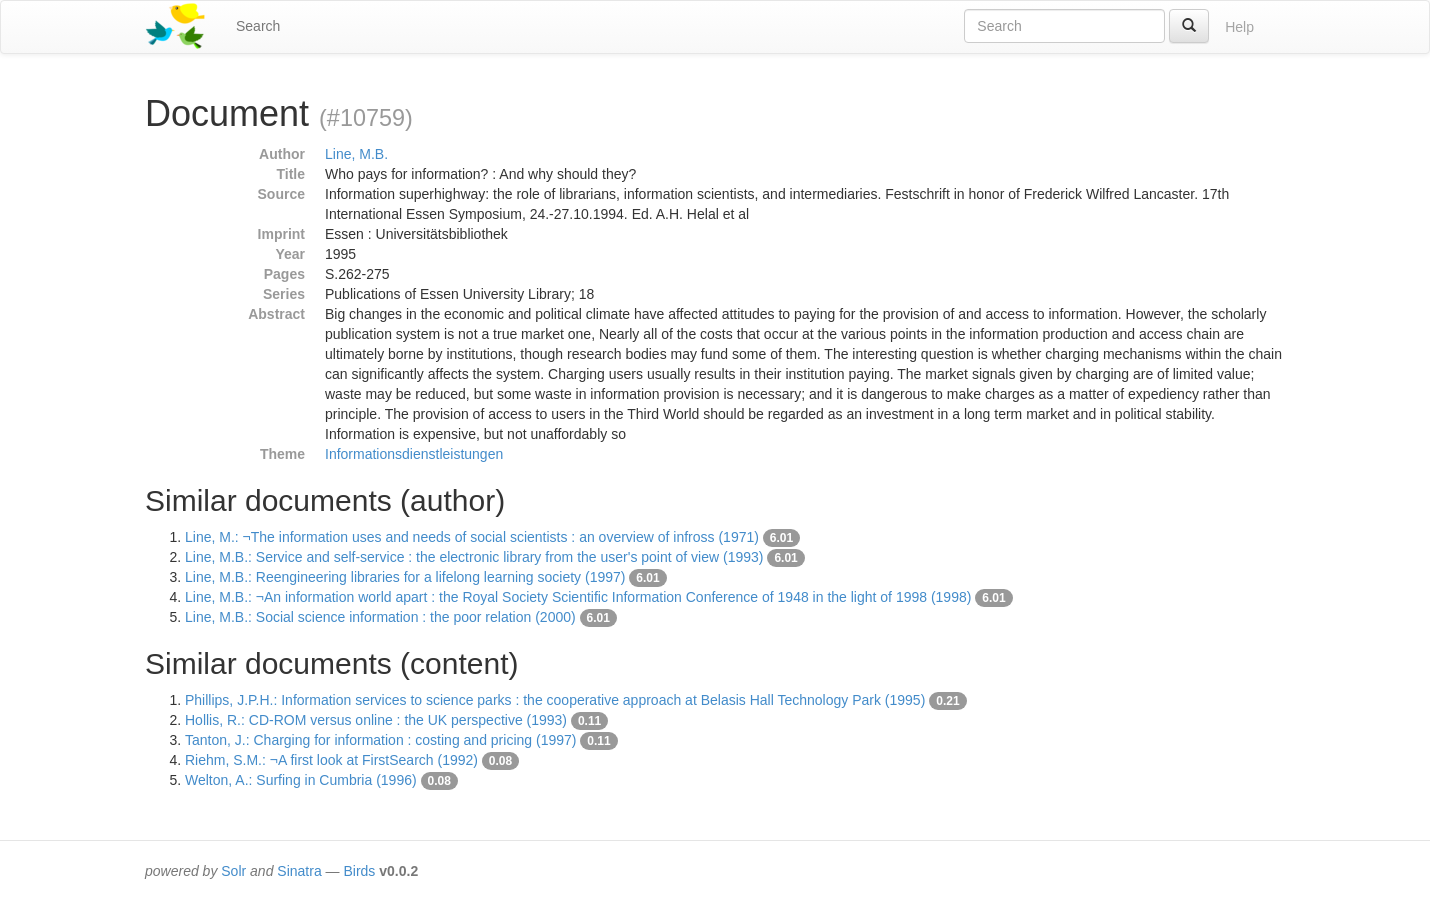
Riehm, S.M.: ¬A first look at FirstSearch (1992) (331, 760)
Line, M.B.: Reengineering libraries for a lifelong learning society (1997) (405, 577)
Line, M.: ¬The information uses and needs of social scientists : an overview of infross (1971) (472, 537)
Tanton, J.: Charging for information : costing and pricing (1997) (380, 740)
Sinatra (299, 871)
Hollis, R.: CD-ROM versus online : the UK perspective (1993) (376, 720)
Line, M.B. (356, 154)
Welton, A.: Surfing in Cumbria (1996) (301, 780)
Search (258, 26)
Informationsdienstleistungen (414, 454)
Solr (233, 871)
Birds (359, 871)
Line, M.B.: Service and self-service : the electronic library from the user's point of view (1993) (474, 557)
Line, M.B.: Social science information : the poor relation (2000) (380, 617)
